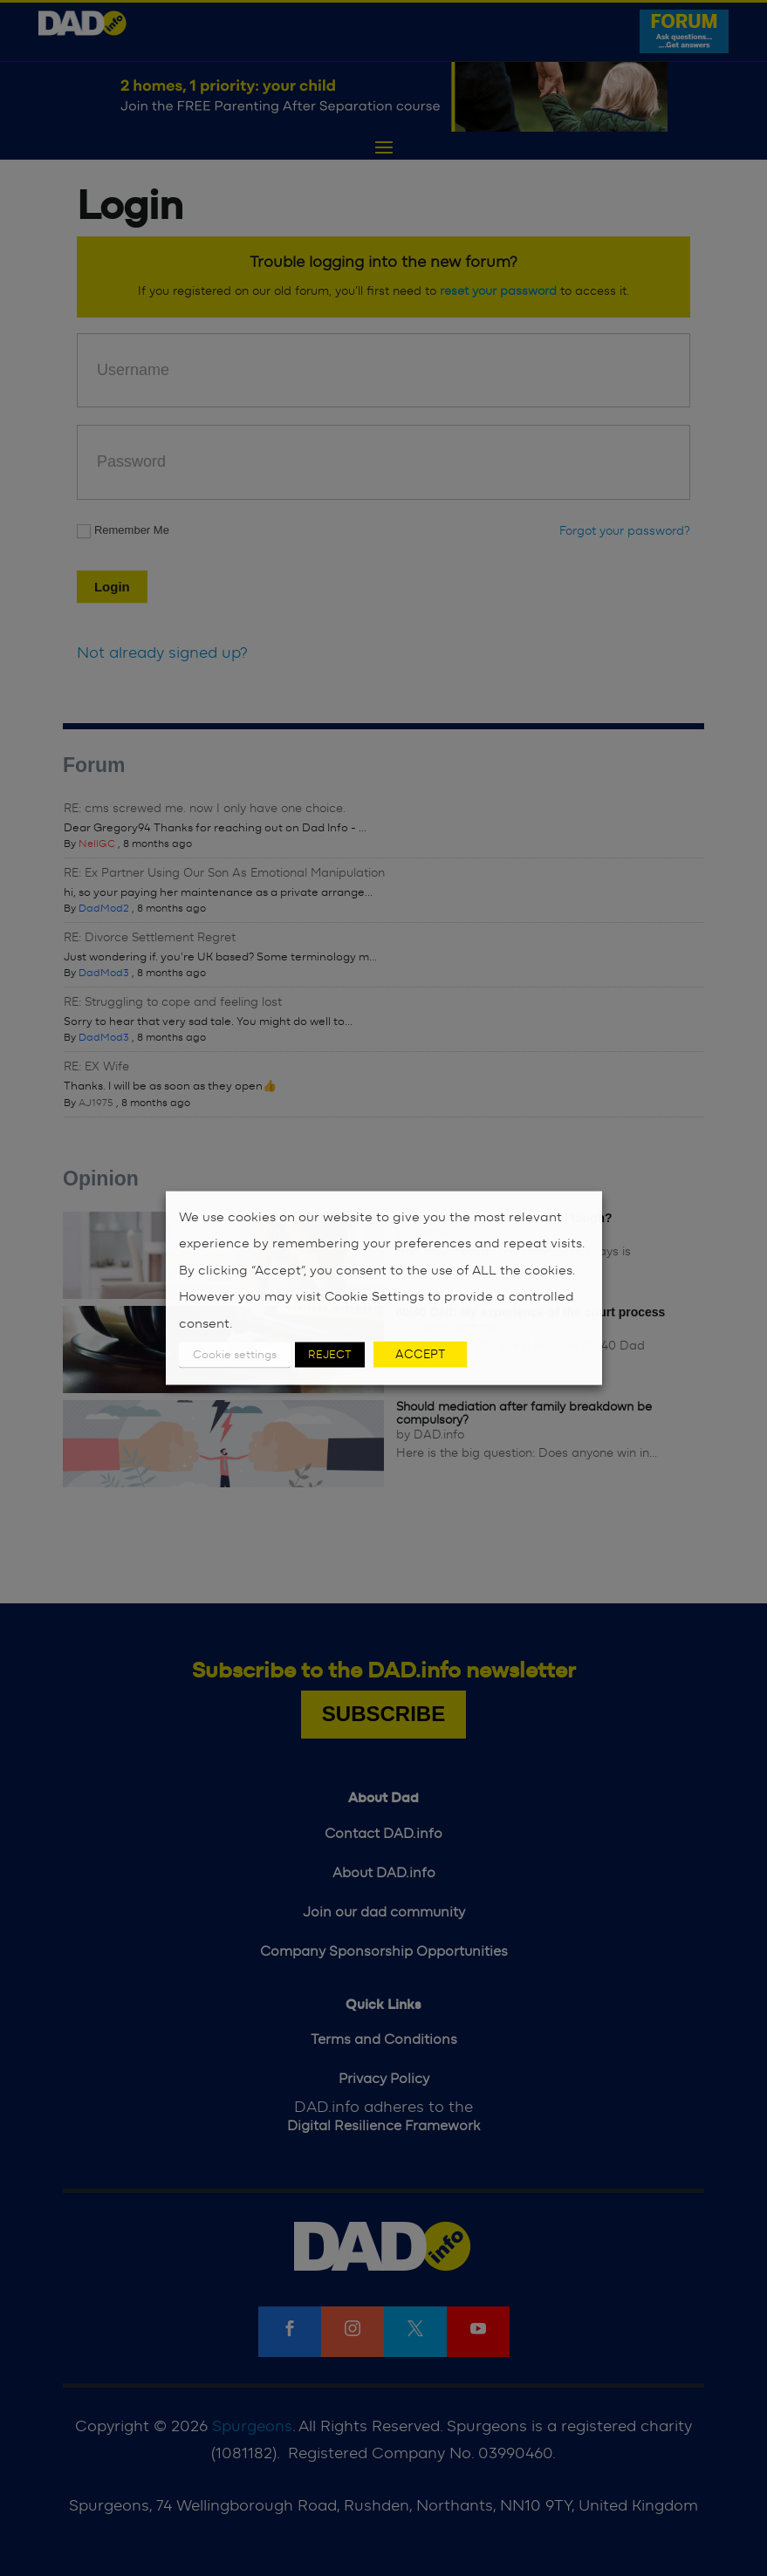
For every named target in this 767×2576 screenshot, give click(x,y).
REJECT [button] (330, 1355)
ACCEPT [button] (420, 1355)
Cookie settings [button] (235, 1355)
